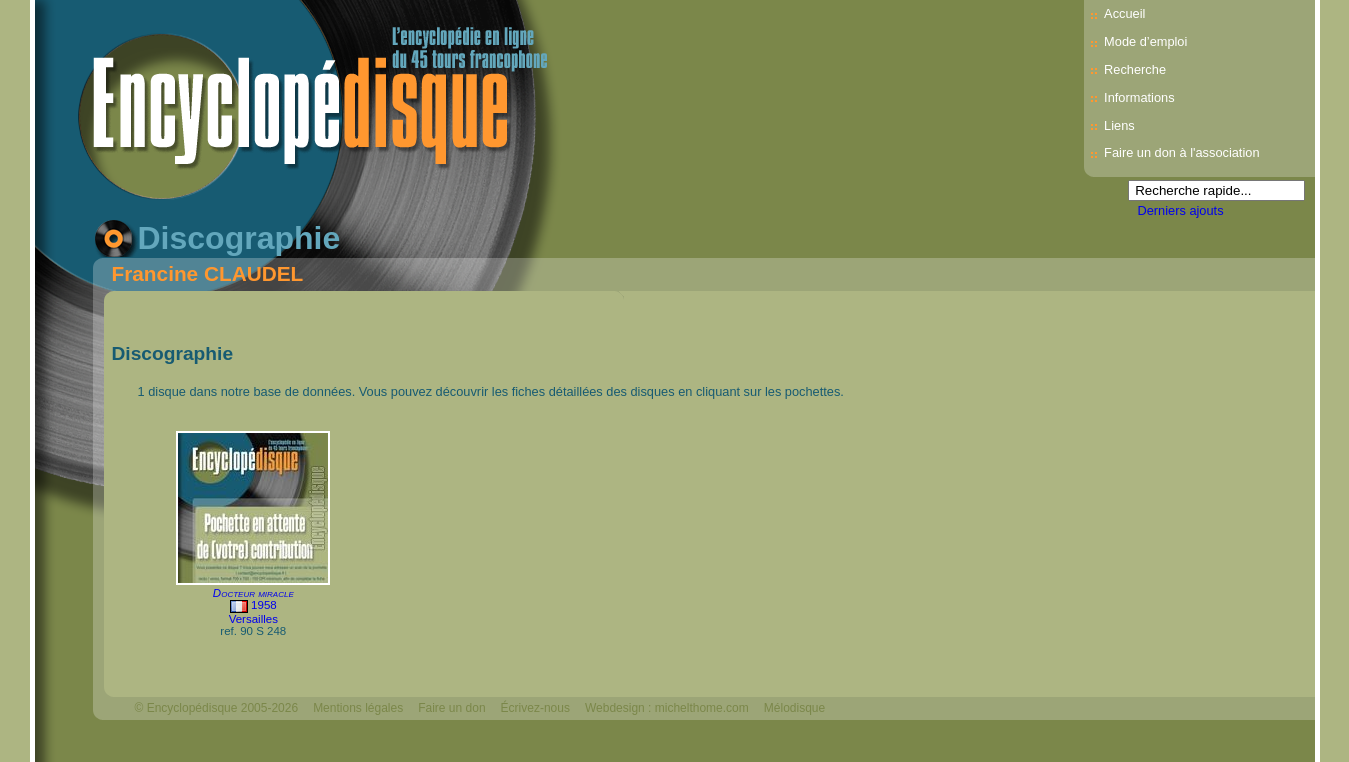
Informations (1139, 97)
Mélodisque (794, 708)
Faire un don (451, 708)
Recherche (1135, 69)
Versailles (253, 619)
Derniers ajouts (1181, 210)
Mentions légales (358, 708)
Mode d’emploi (1145, 41)
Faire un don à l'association (1181, 152)
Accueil (1124, 13)
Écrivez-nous (535, 708)
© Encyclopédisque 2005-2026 (217, 708)
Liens (1119, 125)
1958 (264, 605)
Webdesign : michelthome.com (667, 708)
